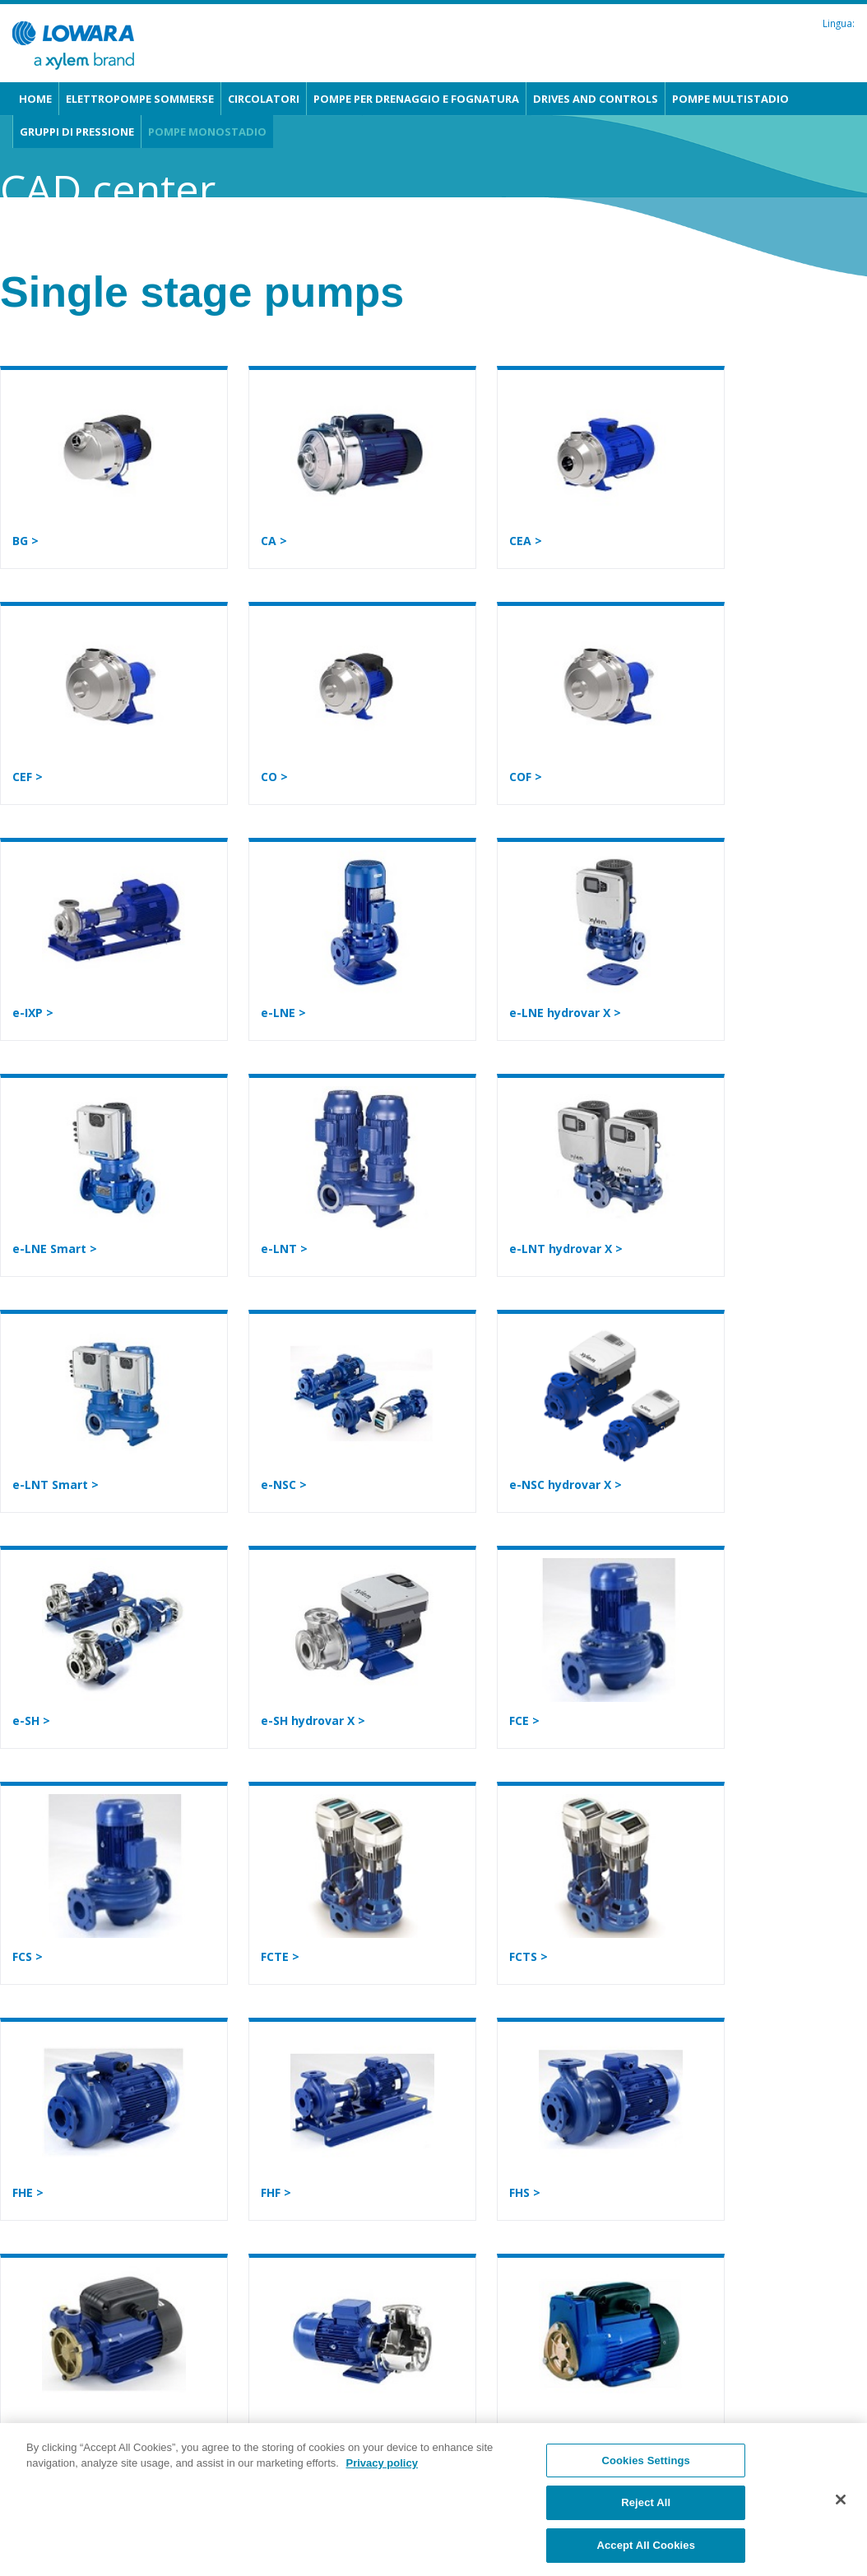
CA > (274, 540)
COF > (525, 776)
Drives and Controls (595, 98)
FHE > (28, 2192)
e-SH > (31, 1720)
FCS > (27, 1956)
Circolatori (263, 98)
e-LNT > (284, 1248)
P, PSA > (35, 2428)
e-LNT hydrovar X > (566, 1248)
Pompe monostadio (207, 131)
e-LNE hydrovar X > (565, 1012)
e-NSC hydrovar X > (565, 1484)
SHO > (278, 2428)
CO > (274, 776)
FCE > (524, 1720)
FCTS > (528, 1956)
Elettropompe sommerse (140, 98)
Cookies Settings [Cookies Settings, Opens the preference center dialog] (645, 2480)
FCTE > (280, 1956)
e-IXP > (32, 1012)
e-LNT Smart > (55, 1484)
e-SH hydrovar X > (313, 1720)
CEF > (27, 776)
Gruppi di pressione (77, 131)
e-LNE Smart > (54, 1248)
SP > (521, 2428)
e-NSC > (284, 1484)
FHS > (524, 2192)
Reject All (645, 2523)
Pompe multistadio (730, 98)
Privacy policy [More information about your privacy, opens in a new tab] (381, 2483)
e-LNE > (283, 1012)
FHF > (276, 2192)
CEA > (525, 540)
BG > (25, 540)
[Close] (841, 2519)
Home (35, 98)
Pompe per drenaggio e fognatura (416, 98)
